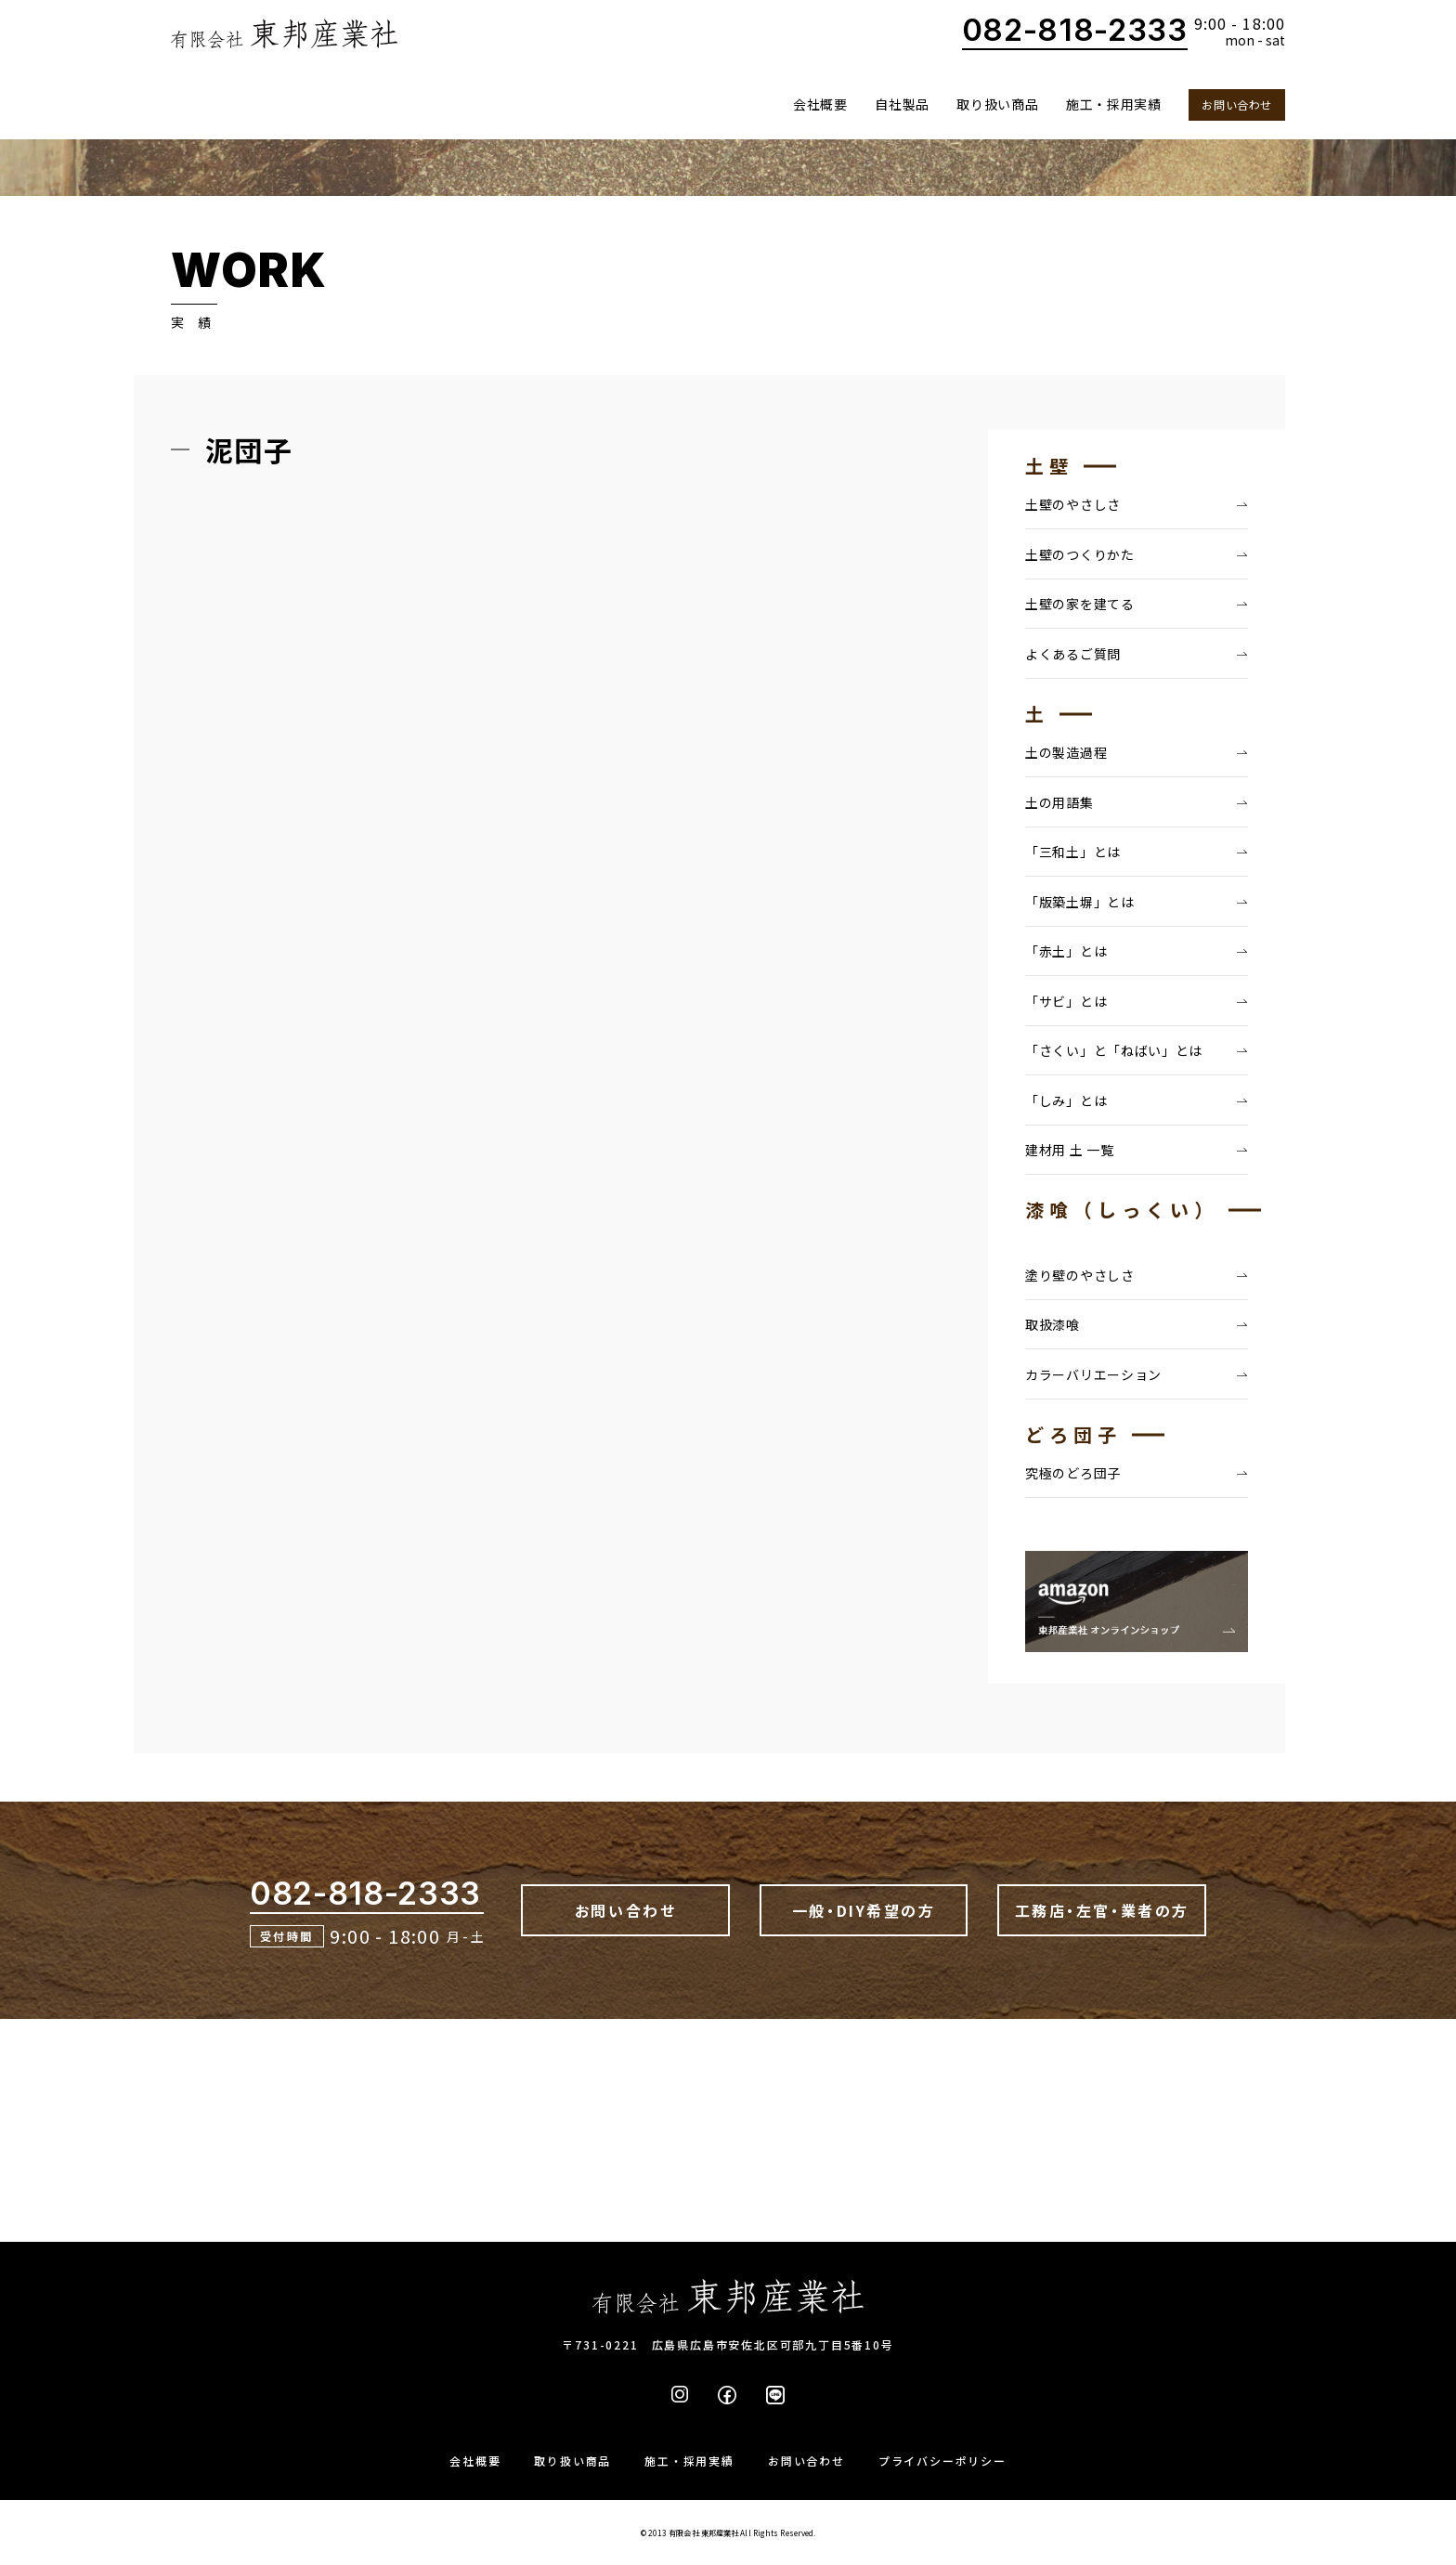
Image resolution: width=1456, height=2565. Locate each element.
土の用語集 (1059, 802)
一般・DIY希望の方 (864, 1910)
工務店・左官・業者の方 (1102, 1910)
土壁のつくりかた (1080, 554)
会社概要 (820, 104)
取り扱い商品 (997, 104)
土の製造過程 (1066, 752)
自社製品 (902, 104)
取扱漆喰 (1052, 1324)
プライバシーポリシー (942, 2460)
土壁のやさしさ (1073, 504)
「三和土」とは (1073, 851)
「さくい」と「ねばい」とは (1113, 1050)
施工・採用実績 (1114, 104)
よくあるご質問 (1073, 654)
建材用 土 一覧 (1069, 1149)
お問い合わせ (1237, 104)
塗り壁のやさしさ (1080, 1275)
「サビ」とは (1066, 1001)
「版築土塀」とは (1080, 901)
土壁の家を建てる (1080, 603)
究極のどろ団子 (1073, 1473)
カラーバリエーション (1093, 1374)
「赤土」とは (1066, 951)
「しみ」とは (1066, 1100)
